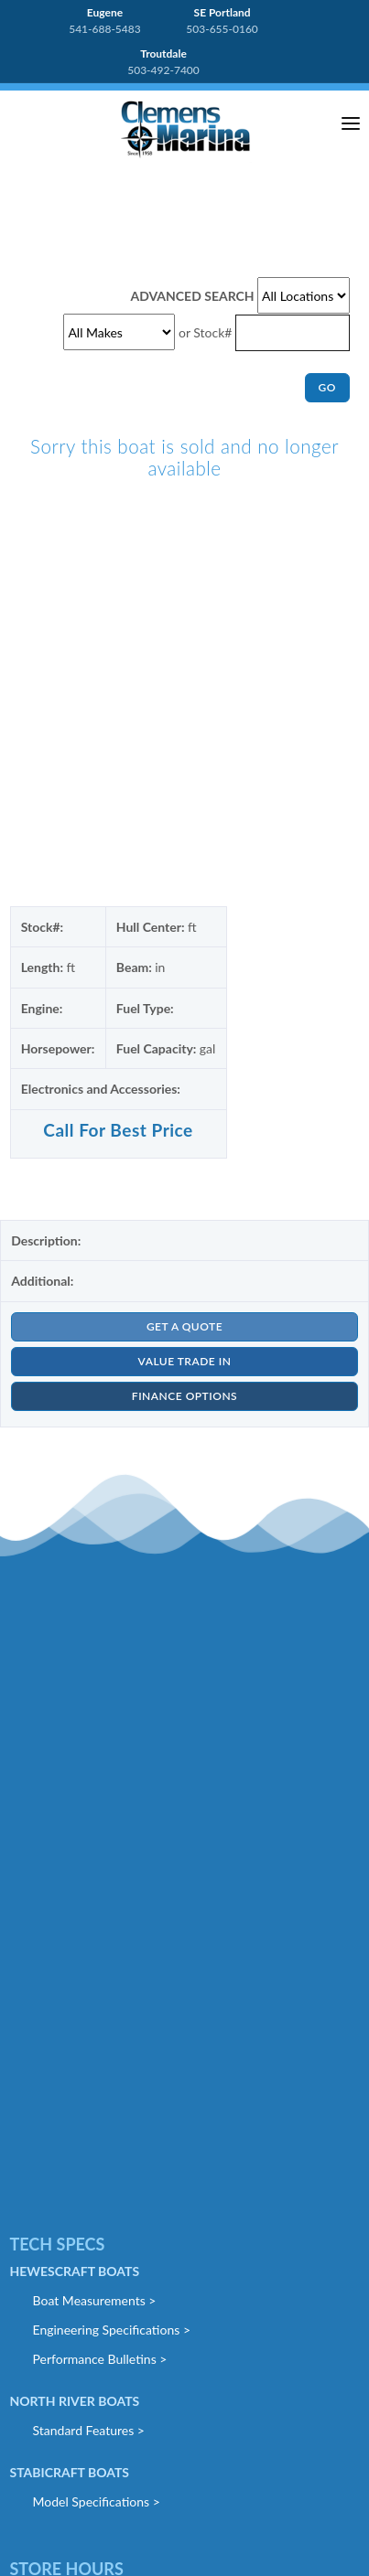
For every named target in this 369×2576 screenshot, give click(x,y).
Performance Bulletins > (100, 2359)
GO (327, 387)
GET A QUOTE (184, 1326)
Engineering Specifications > (112, 2329)
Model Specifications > (96, 2501)
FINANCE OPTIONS (184, 1396)
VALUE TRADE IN (185, 1361)
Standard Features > (89, 2430)
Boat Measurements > (95, 2300)
